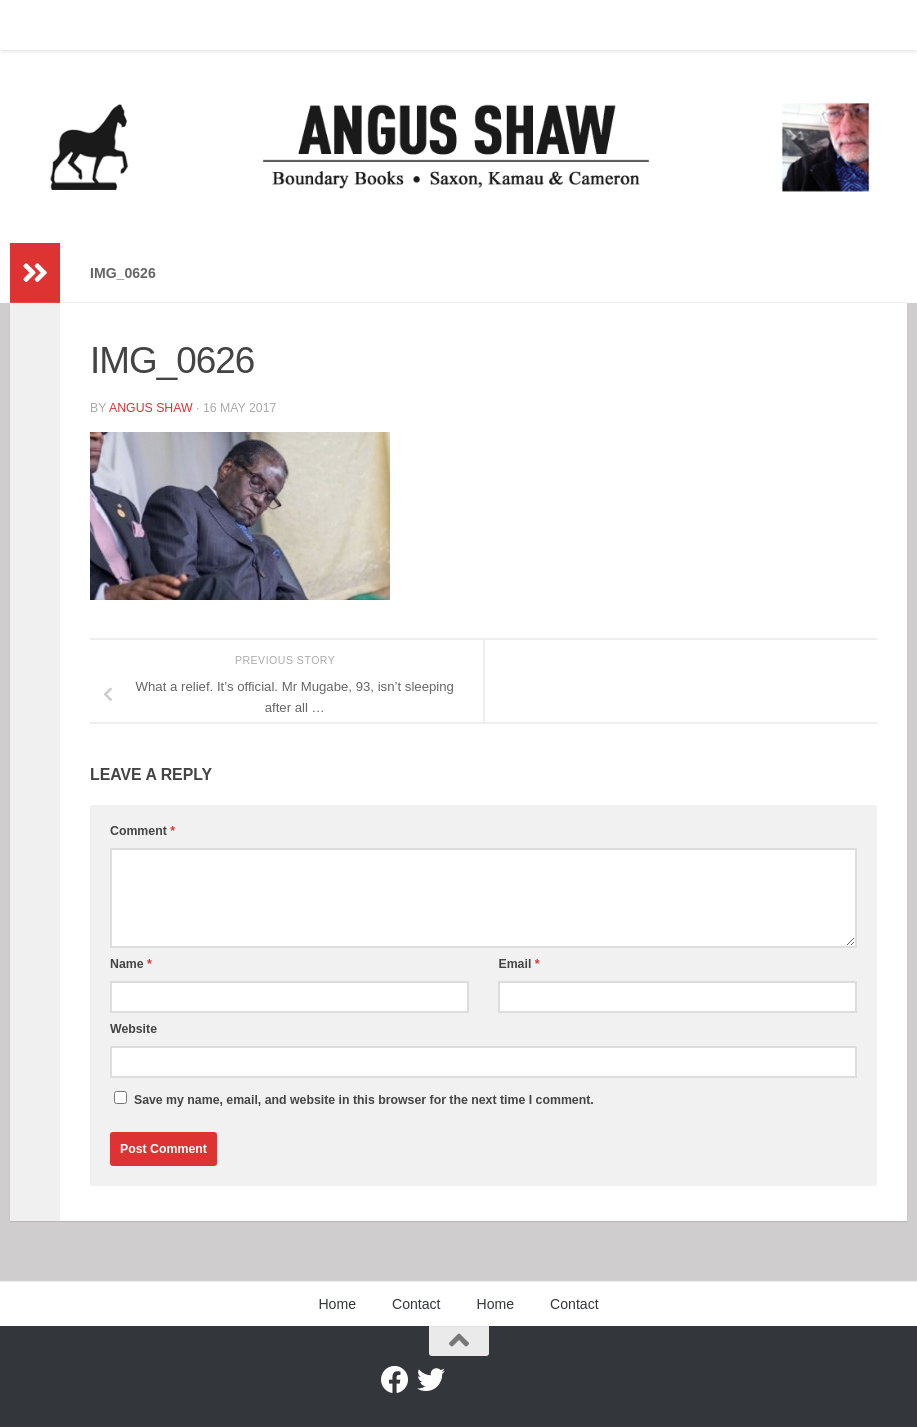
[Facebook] (395, 1380)
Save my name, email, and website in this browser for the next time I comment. (364, 1100)
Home (43, 25)
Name (131, 964)
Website (133, 1029)
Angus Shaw (151, 408)
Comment (142, 831)
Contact (114, 25)
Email (518, 964)
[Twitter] (431, 1380)
